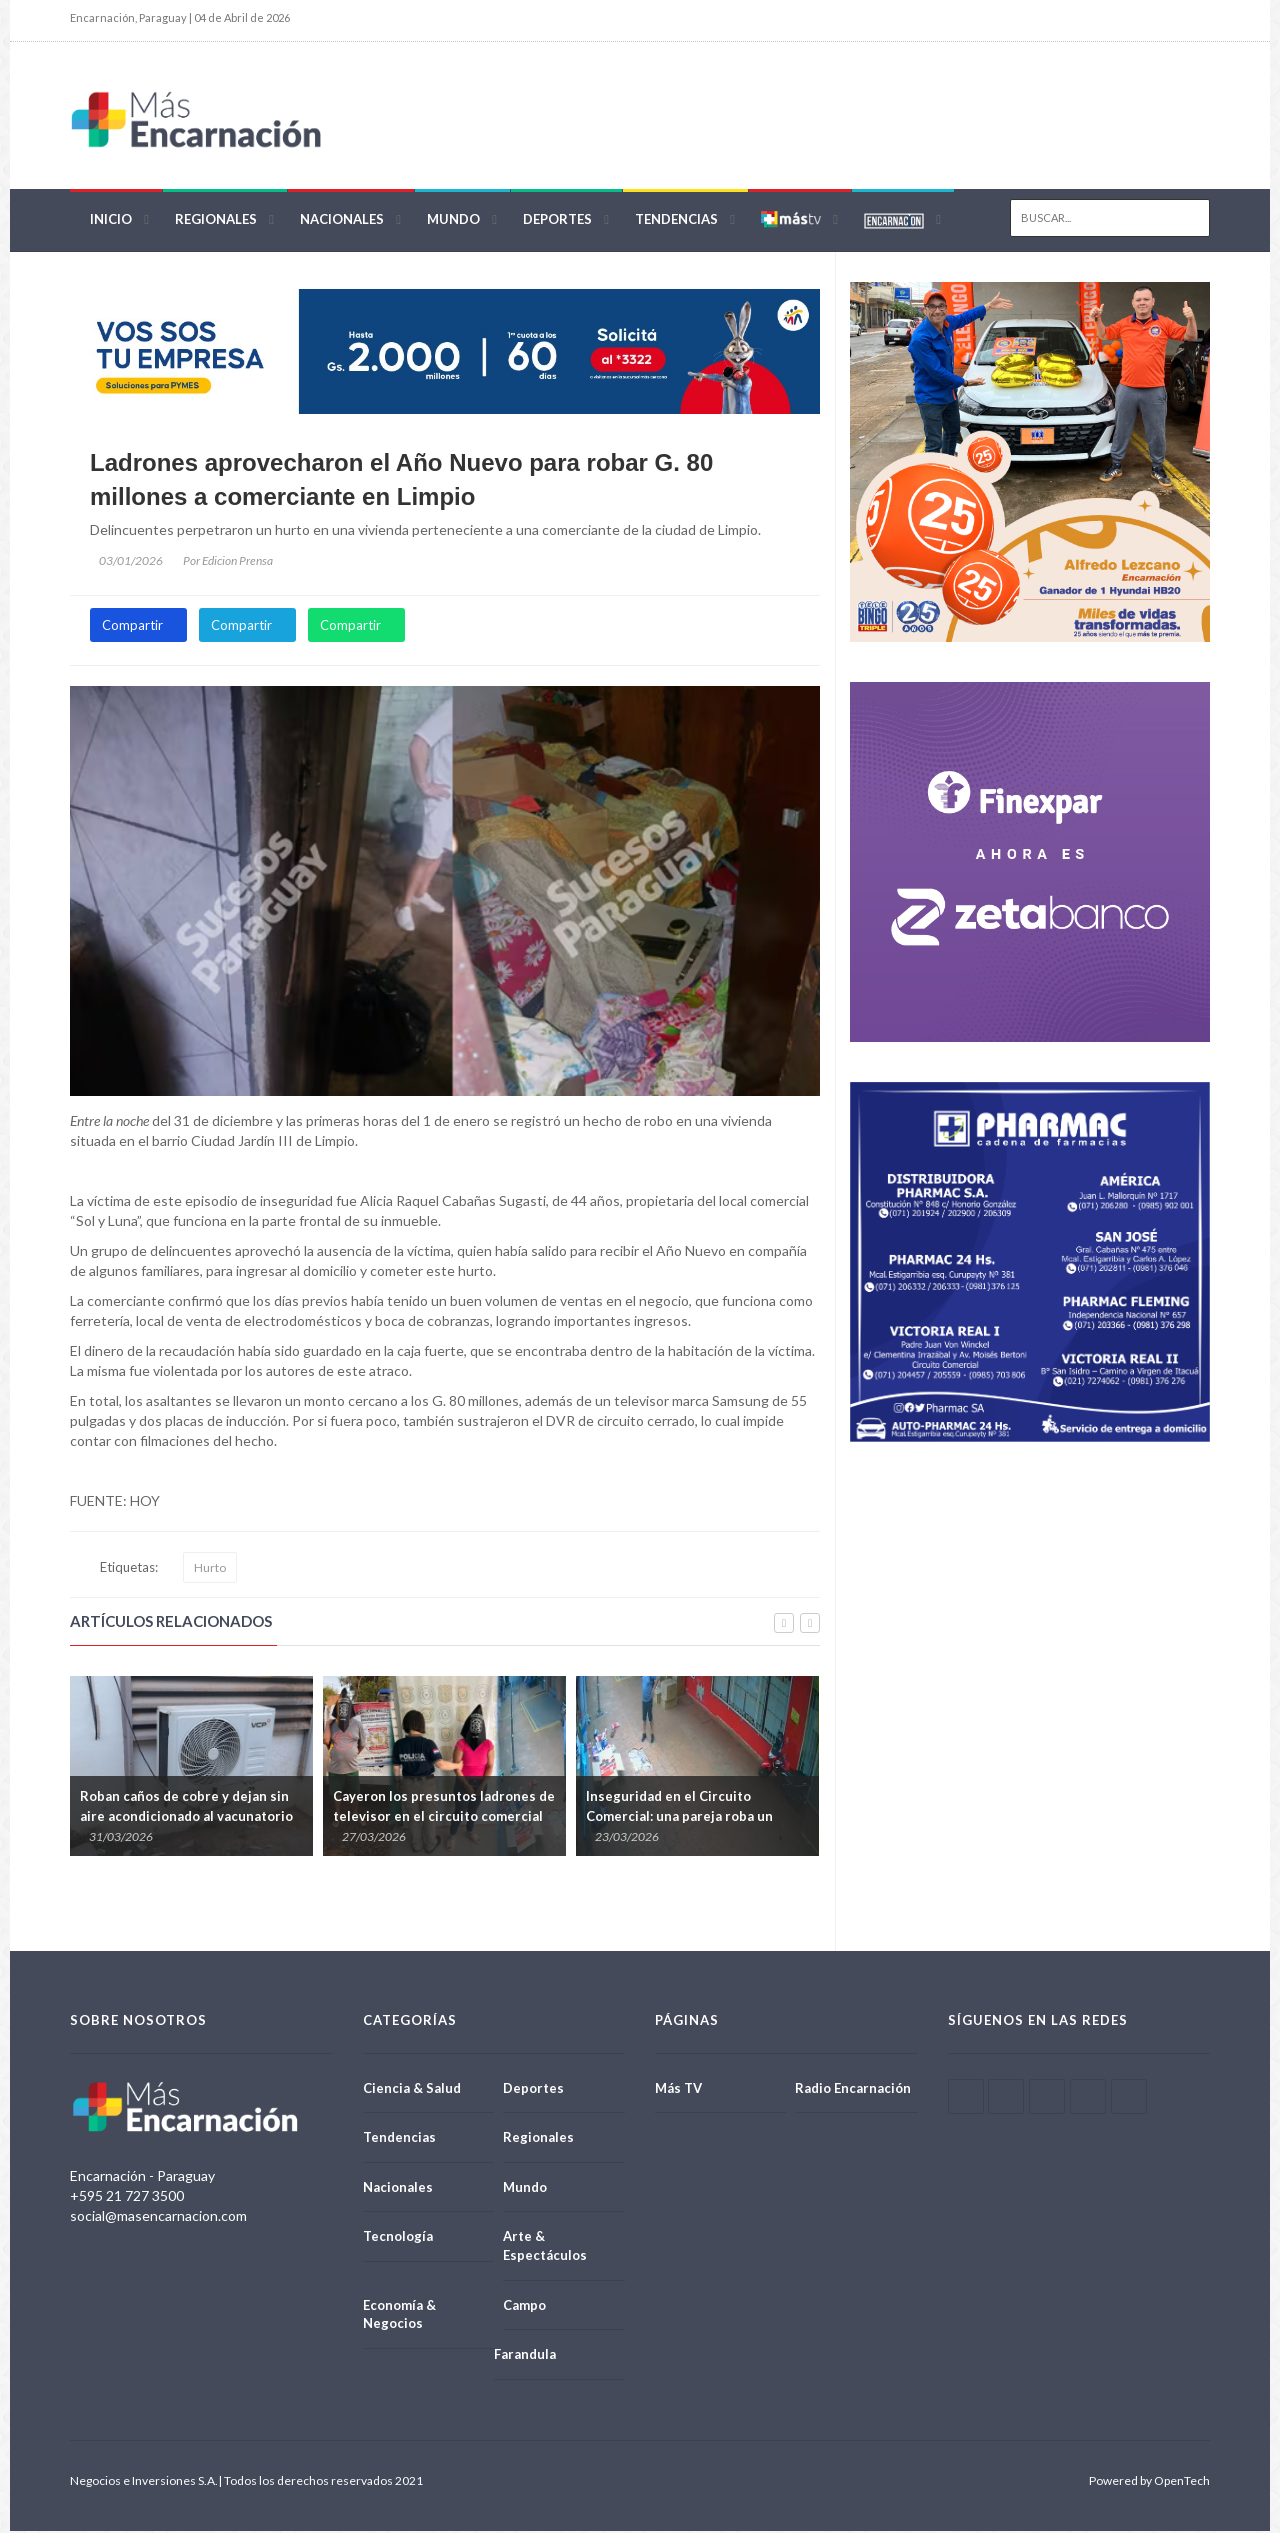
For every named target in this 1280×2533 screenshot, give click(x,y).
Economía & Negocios (399, 2316)
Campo (524, 2307)
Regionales (216, 222)
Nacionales (342, 222)
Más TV (678, 2090)
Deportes (557, 222)
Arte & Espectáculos (545, 2248)
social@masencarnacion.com (158, 2217)
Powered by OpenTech (1149, 2482)
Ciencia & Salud (412, 2090)
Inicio (111, 222)
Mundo (453, 222)
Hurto (210, 1569)
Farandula (525, 2357)
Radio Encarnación (853, 2090)
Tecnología (398, 2239)
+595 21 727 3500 (127, 2197)
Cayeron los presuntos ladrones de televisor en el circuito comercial (444, 1809)
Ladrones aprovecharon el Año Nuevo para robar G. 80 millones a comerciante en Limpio (401, 482)
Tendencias (676, 222)
